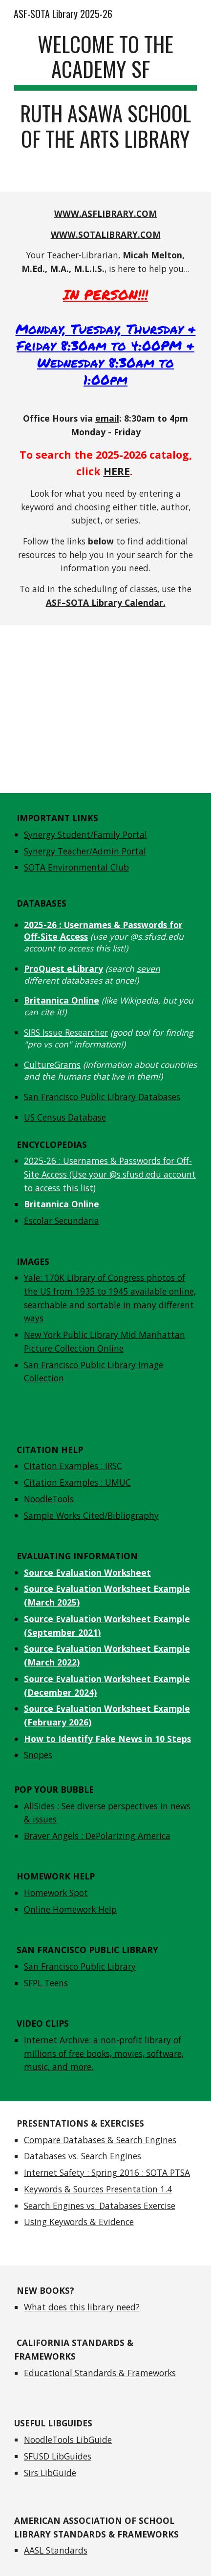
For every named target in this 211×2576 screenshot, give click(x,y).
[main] (105, 95)
